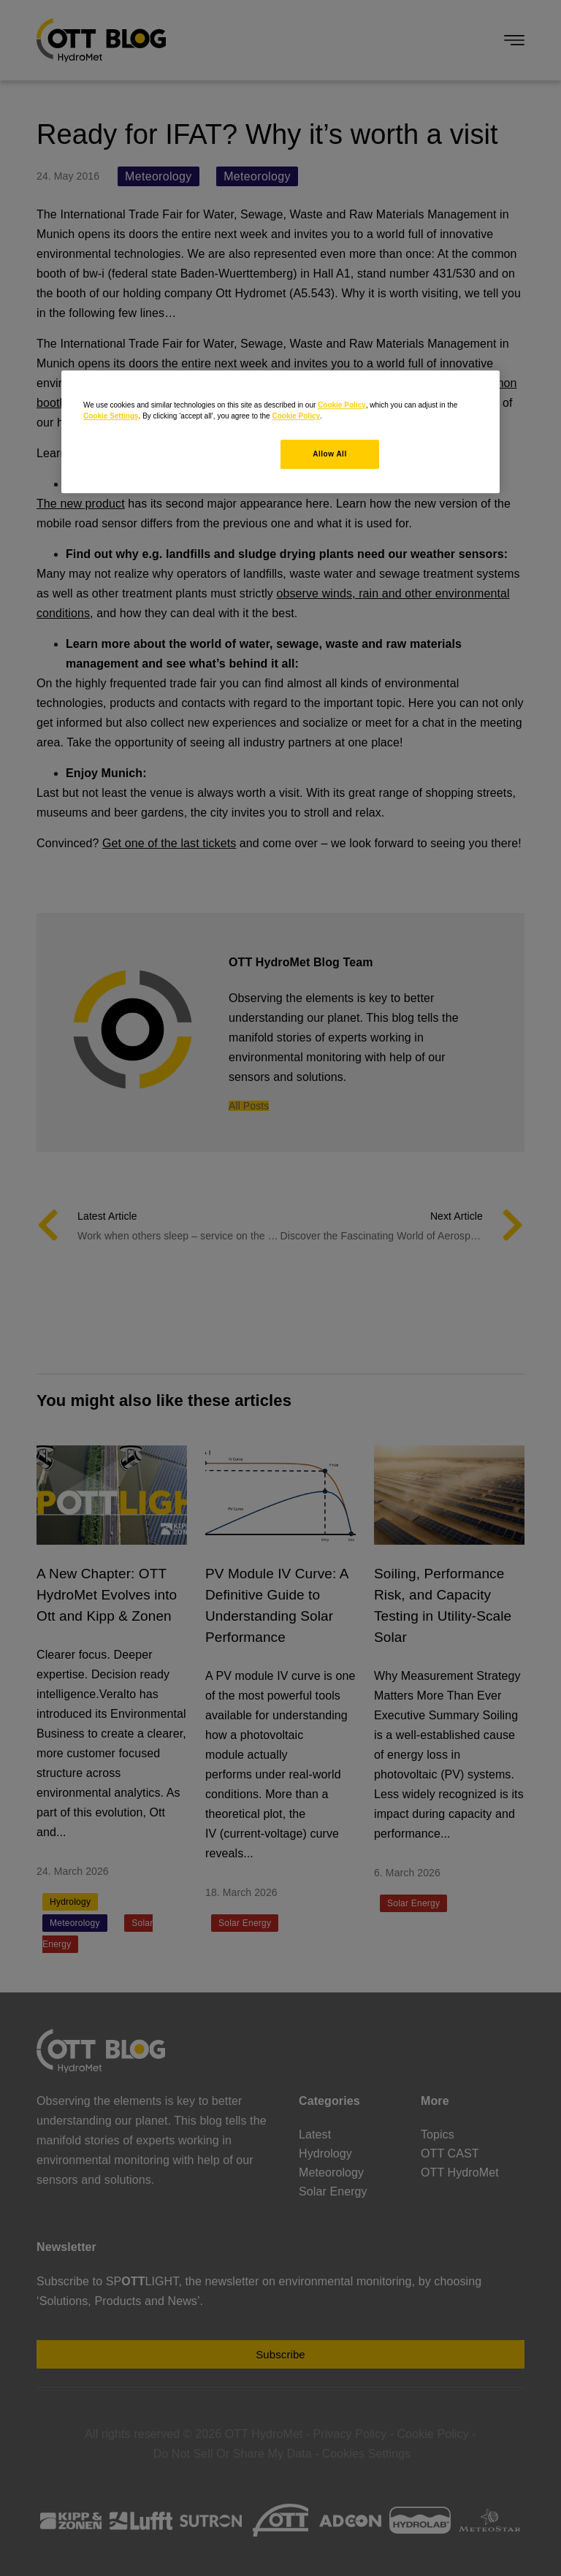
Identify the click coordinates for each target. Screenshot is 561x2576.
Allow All (329, 454)
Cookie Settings (111, 416)
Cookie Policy (342, 405)
